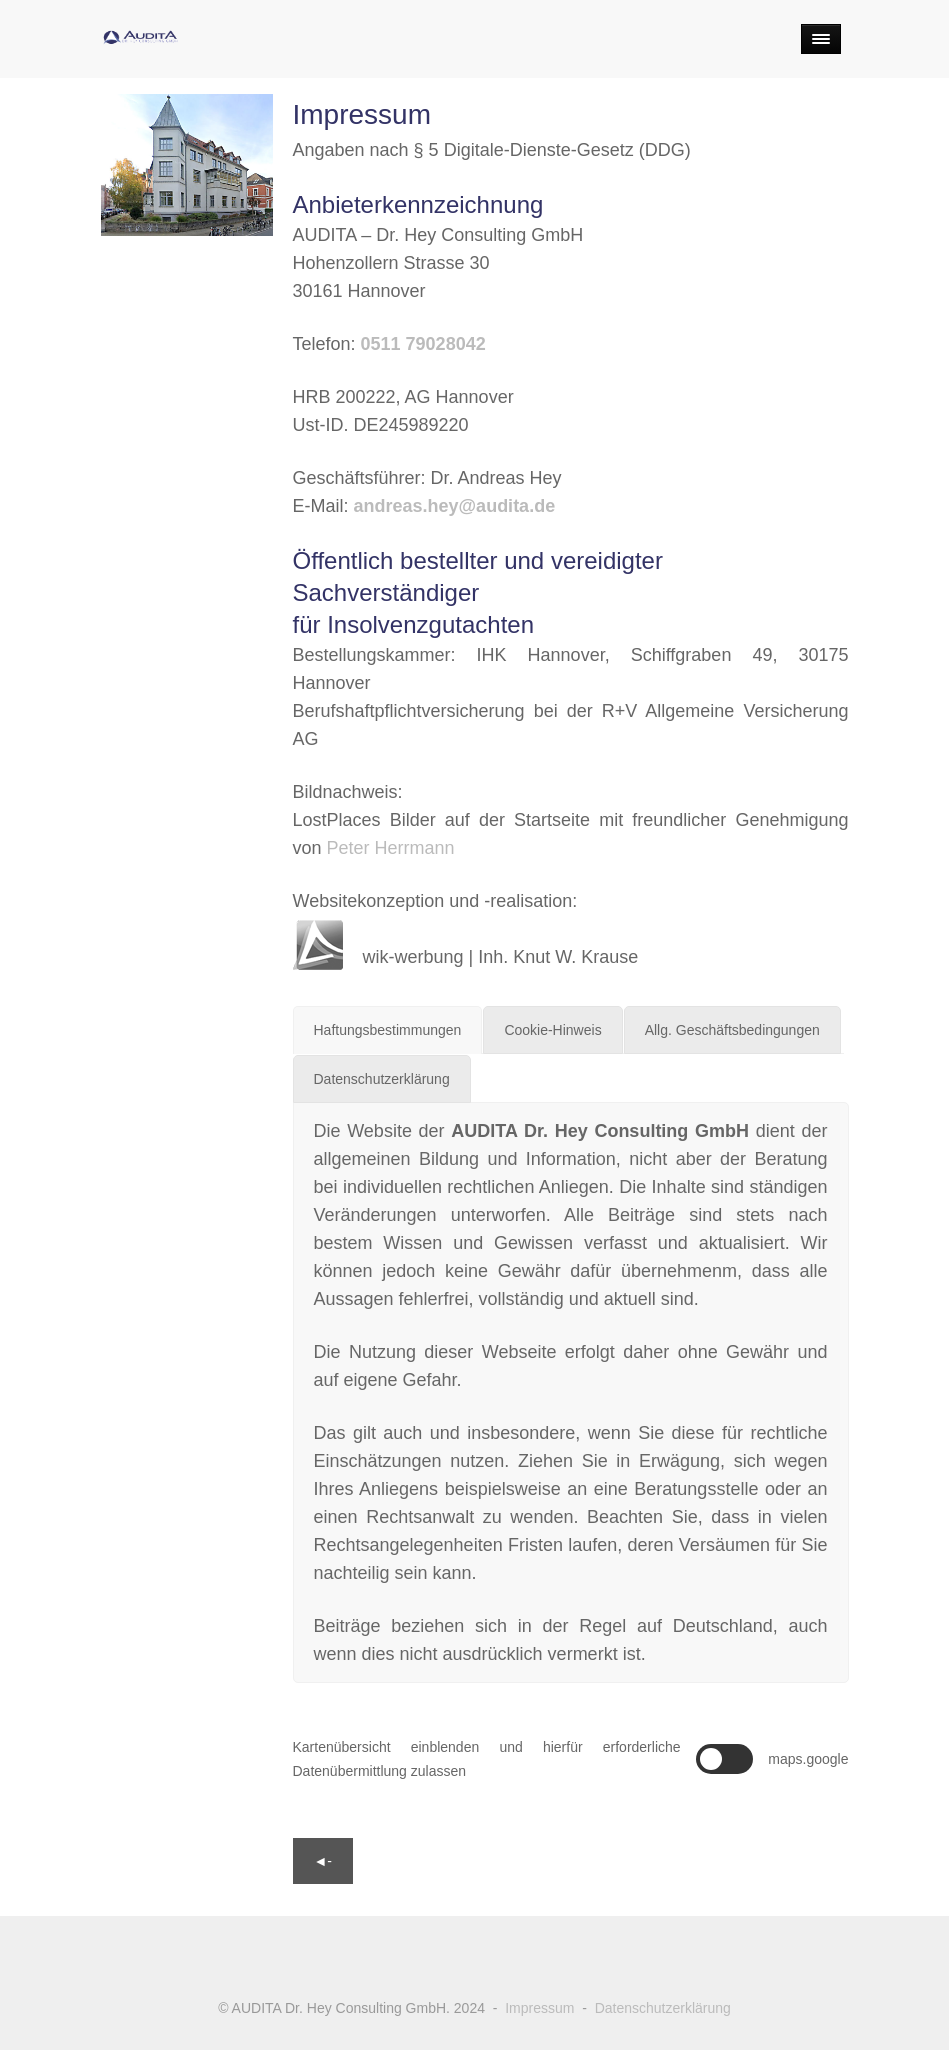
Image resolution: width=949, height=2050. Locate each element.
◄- (323, 1861)
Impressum (539, 2008)
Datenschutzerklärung (663, 2008)
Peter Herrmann (391, 848)
